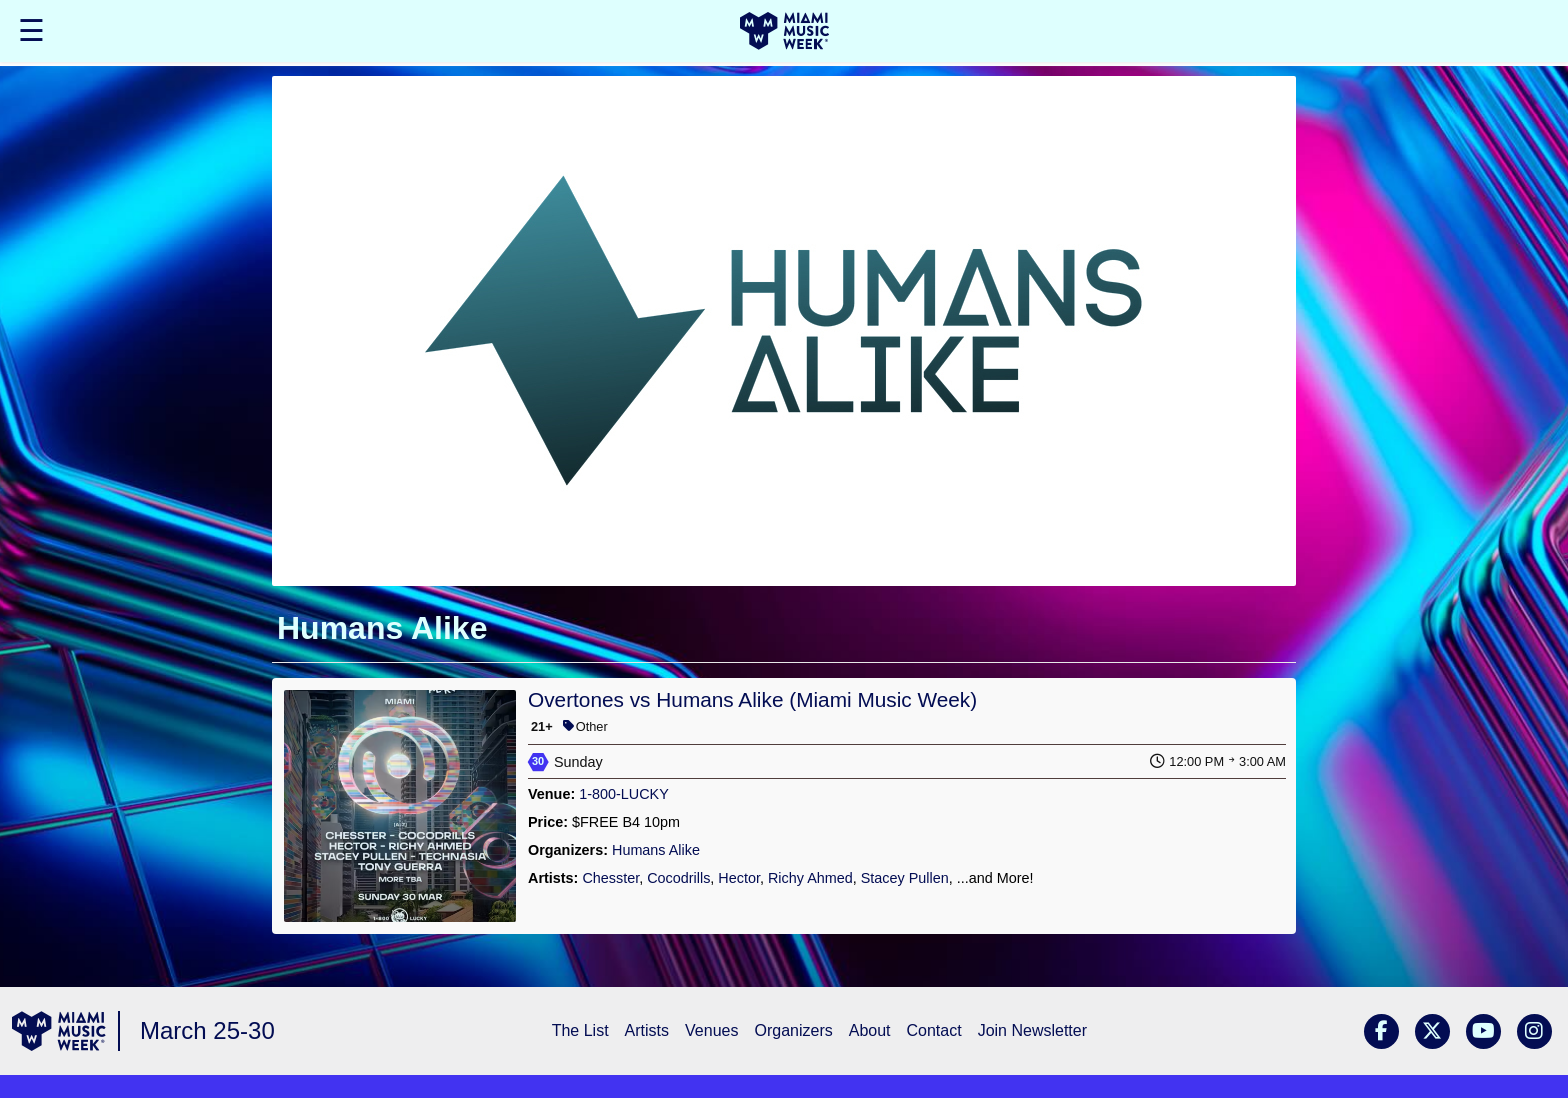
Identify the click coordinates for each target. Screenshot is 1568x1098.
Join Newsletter (1032, 1030)
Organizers (793, 1030)
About (870, 1030)
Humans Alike (656, 850)
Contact (934, 1030)
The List (580, 1030)
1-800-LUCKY (624, 794)
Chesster (610, 878)
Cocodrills (678, 878)
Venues (711, 1030)
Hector (739, 878)
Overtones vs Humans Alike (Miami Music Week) (752, 699)
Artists (647, 1030)
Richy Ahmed (810, 878)
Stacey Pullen (905, 878)
